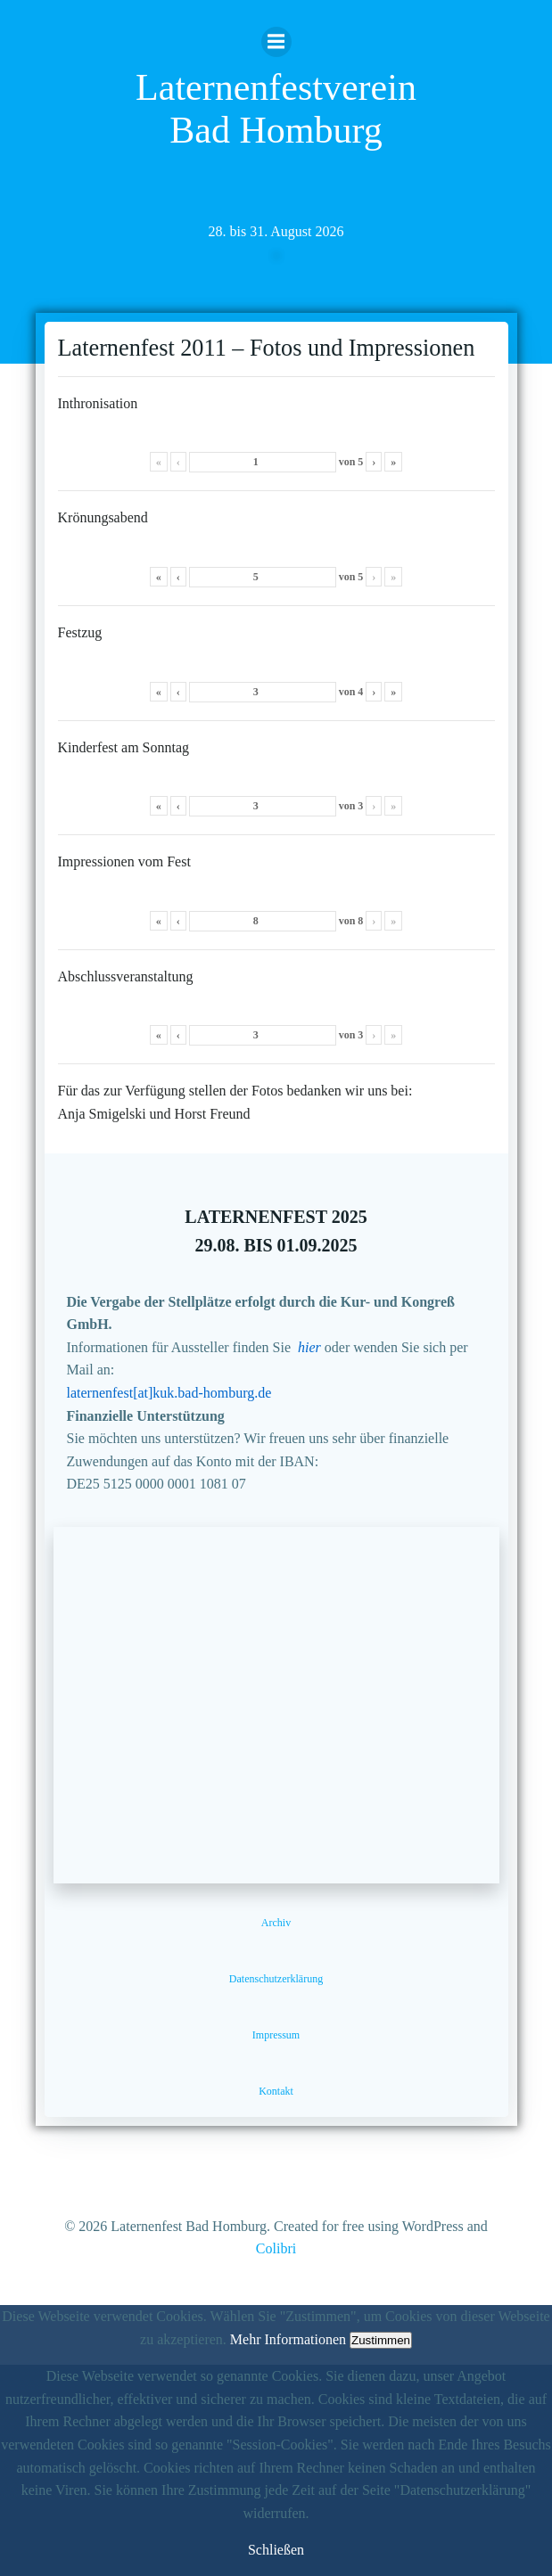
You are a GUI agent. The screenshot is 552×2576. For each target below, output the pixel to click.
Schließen (276, 2549)
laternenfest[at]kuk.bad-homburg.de (169, 1392)
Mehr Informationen (288, 2339)
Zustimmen (380, 2340)
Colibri (276, 2248)
